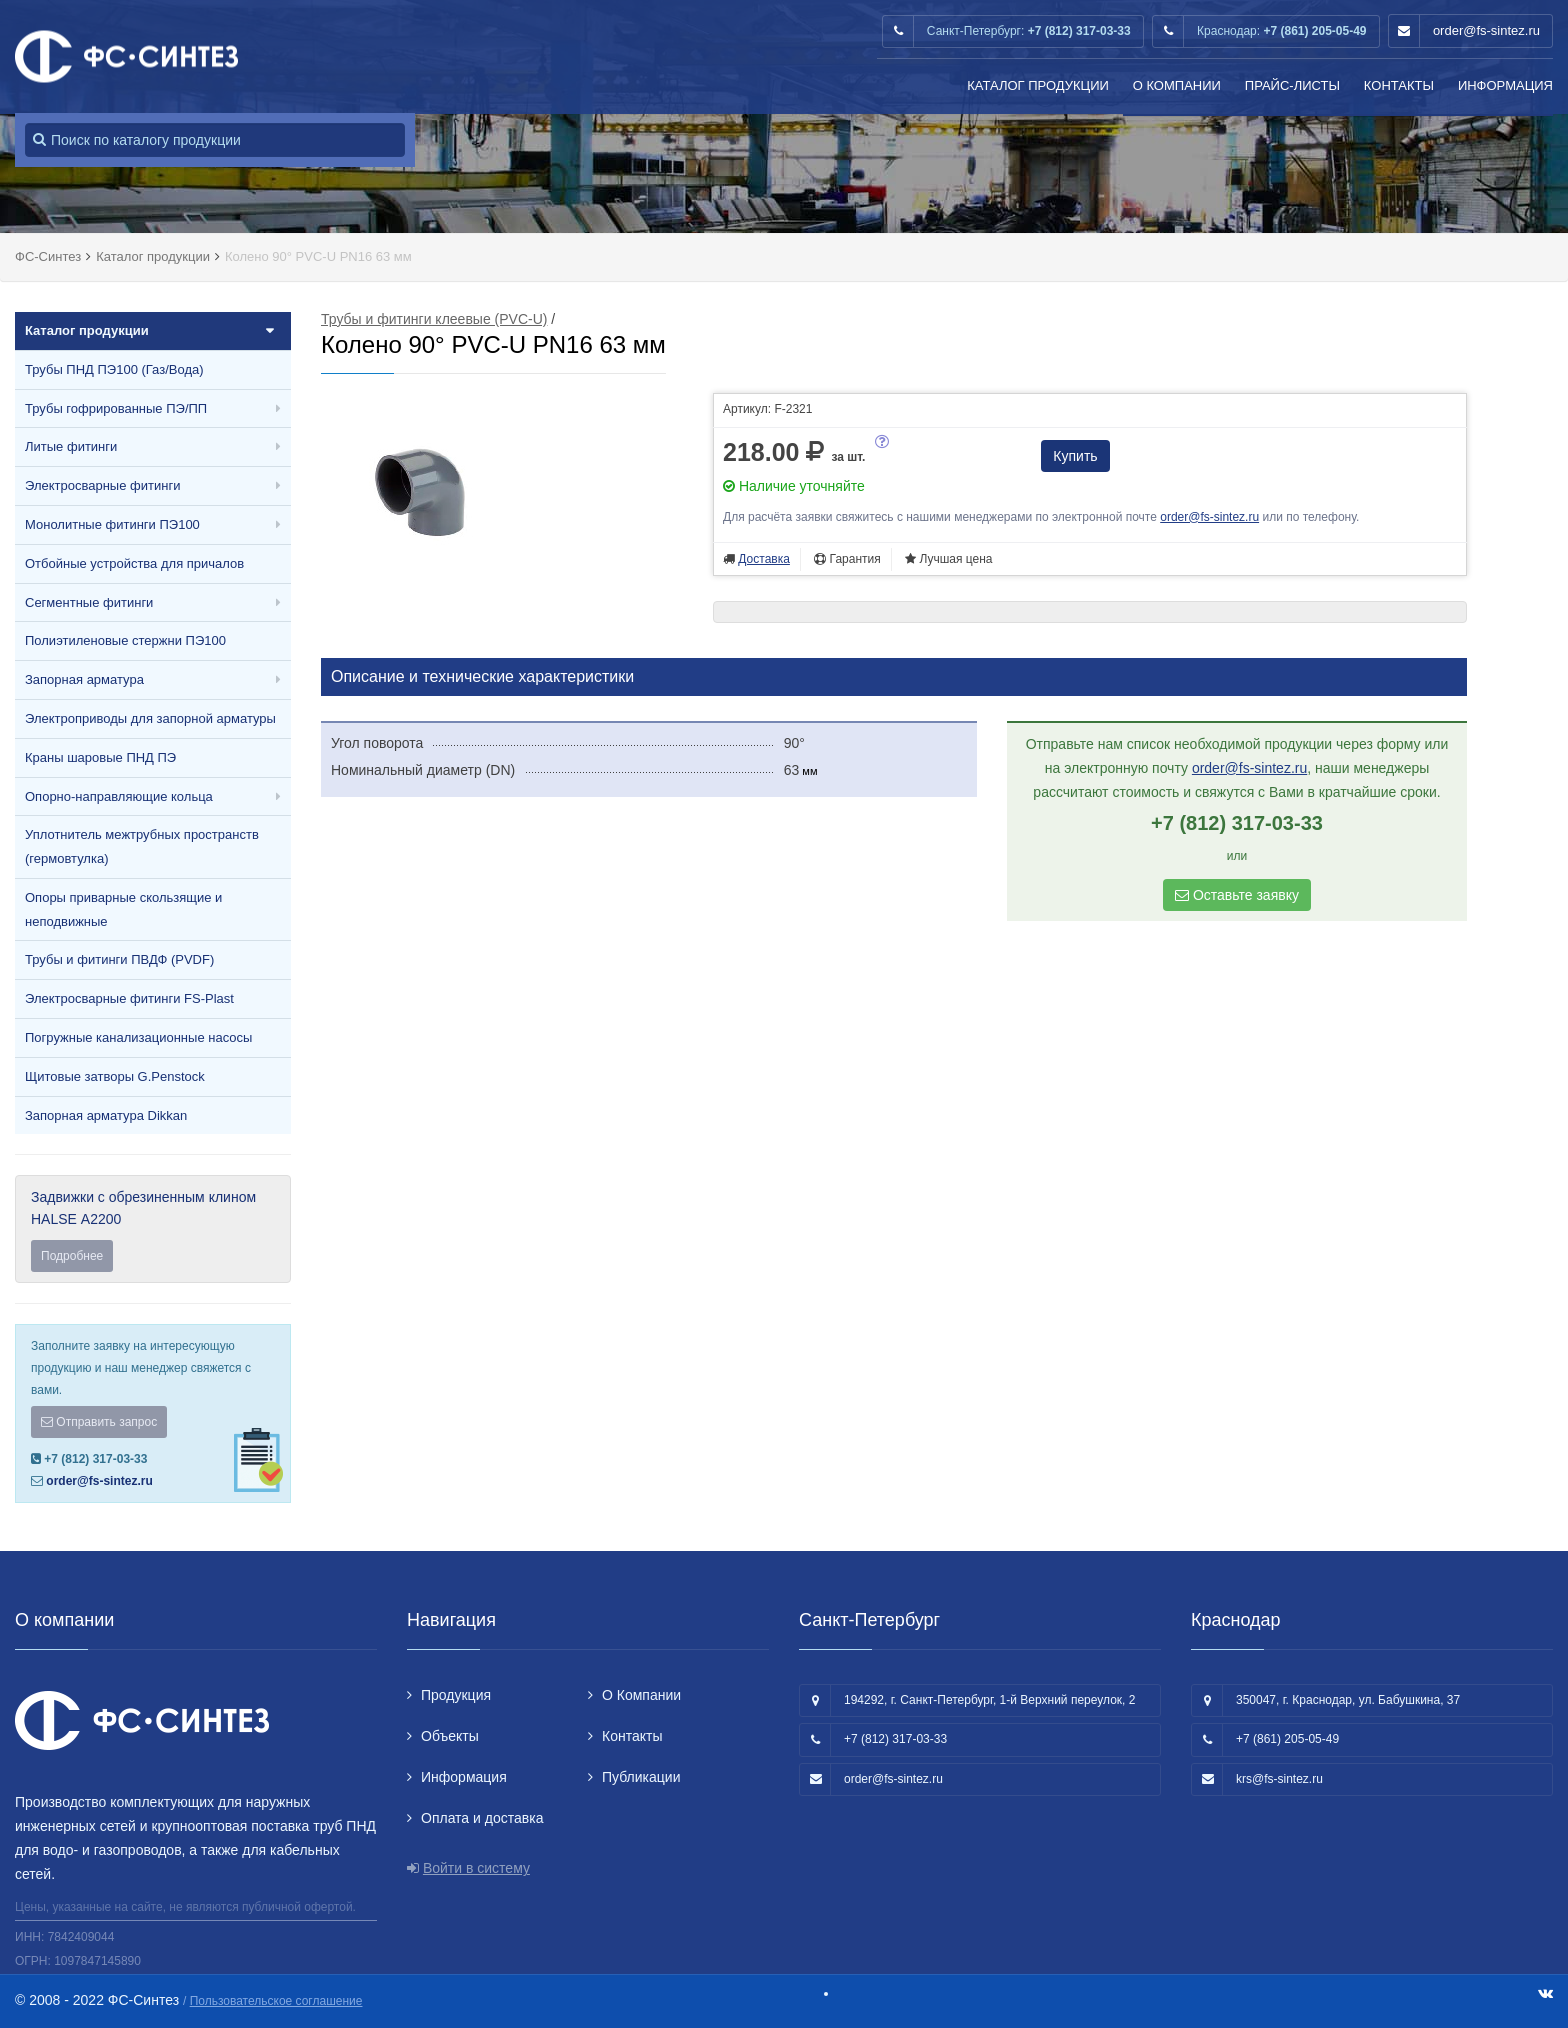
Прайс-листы (1292, 85)
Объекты (450, 1736)
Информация (1505, 85)
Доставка (764, 559)
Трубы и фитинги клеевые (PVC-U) (434, 319)
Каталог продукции (1038, 85)
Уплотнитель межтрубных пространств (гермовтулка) (142, 846)
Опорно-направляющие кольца (119, 796)
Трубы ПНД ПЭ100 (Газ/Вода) (114, 369)
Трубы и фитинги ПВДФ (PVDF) (119, 959)
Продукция (456, 1695)
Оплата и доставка (482, 1818)
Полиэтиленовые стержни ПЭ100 (125, 640)
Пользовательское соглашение (276, 2001)
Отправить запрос (99, 1422)
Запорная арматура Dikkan (106, 1115)
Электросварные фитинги (102, 485)
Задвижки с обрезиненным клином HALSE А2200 (153, 1230)
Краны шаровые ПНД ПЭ (100, 757)
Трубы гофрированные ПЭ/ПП (116, 408)
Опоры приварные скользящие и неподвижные (123, 909)
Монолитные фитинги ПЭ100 (112, 524)
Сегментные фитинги (89, 602)
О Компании (1177, 85)
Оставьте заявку (1237, 895)
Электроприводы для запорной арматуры (150, 718)
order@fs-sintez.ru (1486, 30)
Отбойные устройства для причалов (134, 563)
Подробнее (72, 1256)
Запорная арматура (84, 679)
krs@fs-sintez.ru (1279, 1779)
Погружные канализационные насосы (138, 1037)
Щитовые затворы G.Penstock (115, 1076)
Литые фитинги (71, 446)
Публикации (641, 1777)
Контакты (1399, 85)
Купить (1075, 456)
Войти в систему (476, 1868)
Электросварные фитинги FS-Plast (129, 998)
